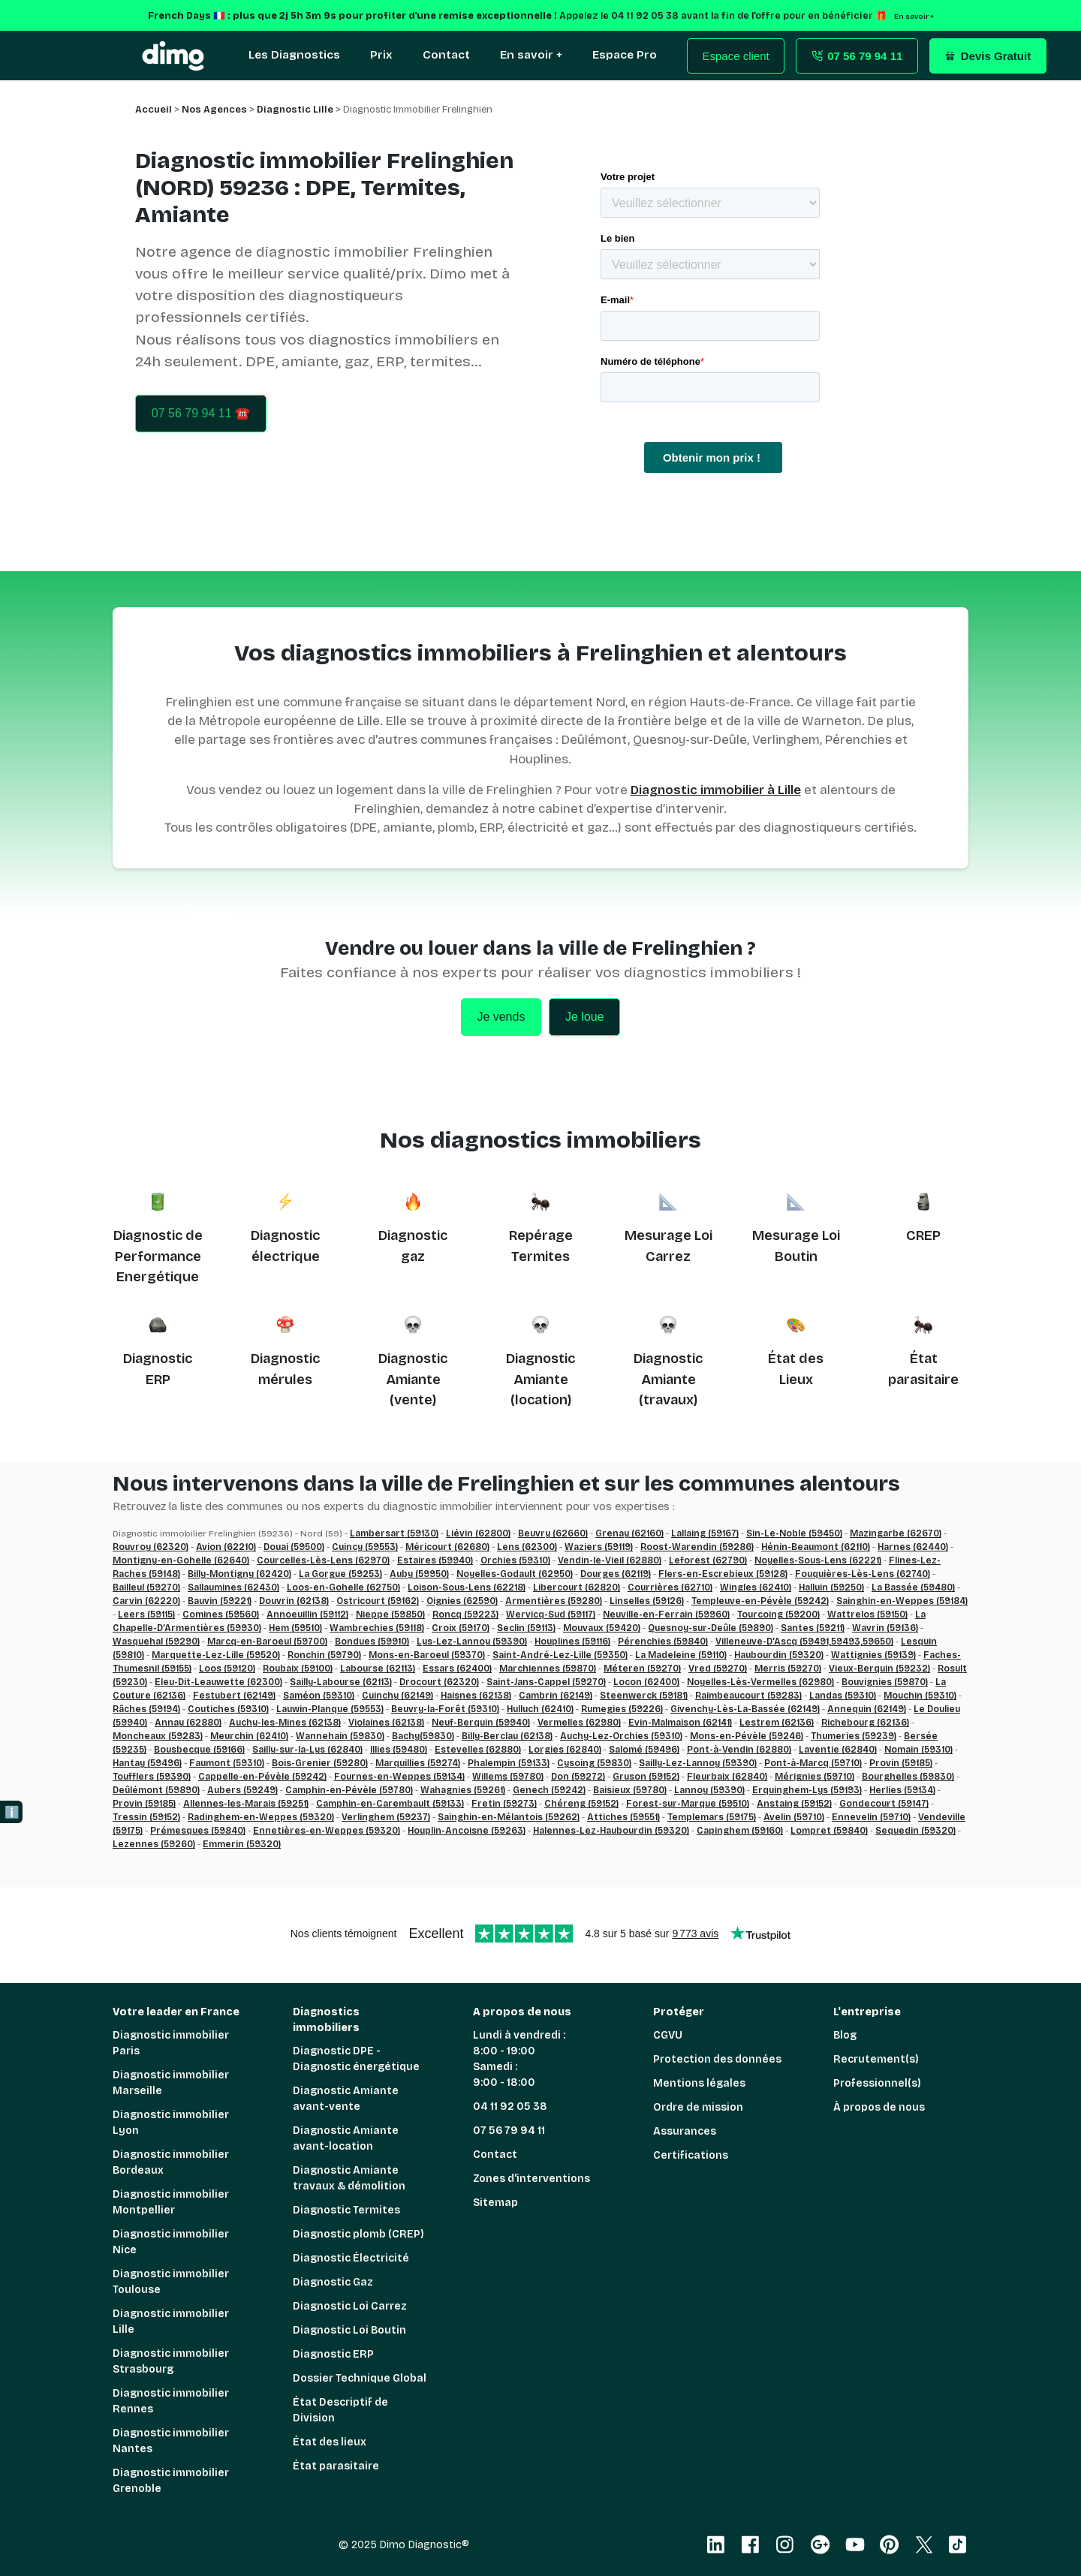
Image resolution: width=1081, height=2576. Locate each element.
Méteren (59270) (642, 1668)
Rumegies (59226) (622, 1709)
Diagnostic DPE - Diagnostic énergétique (356, 2059)
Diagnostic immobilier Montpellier (171, 2202)
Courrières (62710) (670, 1587)
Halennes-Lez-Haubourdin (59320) (611, 1830)
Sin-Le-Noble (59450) (794, 1533)
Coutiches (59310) (228, 1709)
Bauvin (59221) (219, 1601)
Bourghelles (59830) (908, 1776)
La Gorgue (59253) (340, 1574)
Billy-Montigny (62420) (239, 1574)
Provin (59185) (900, 1763)
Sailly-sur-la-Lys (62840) (307, 1749)
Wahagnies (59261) (462, 1790)
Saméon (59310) (318, 1695)
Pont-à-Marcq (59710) (813, 1763)
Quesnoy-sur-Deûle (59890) (710, 1628)
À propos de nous (879, 2107)
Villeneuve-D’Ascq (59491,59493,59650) (804, 1641)
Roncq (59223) (465, 1614)
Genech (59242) (549, 1790)
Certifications (690, 2155)
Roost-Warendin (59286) (697, 1547)
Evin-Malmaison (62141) (680, 1722)
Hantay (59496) (147, 1763)
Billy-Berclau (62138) (507, 1736)
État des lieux (329, 2442)
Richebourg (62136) (865, 1722)
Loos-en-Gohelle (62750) (343, 1587)
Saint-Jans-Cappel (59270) (546, 1682)
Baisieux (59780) (630, 1790)
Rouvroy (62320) (150, 1547)
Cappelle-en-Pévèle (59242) (262, 1776)
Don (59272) (578, 1776)
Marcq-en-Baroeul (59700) (267, 1641)
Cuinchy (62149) (397, 1695)
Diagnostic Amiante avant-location (346, 2138)
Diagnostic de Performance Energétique (158, 1256)
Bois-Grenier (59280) (320, 1763)
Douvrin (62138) (294, 1601)
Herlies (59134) (902, 1790)
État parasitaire (336, 2466)
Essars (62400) (457, 1668)
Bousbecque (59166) (199, 1749)
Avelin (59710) (793, 1817)
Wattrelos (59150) (867, 1614)
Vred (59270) (717, 1668)
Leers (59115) (146, 1614)
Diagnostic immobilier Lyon (171, 2122)
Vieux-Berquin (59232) (879, 1668)
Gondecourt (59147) (884, 1803)
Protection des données (717, 2059)
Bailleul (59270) (146, 1587)
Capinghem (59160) (740, 1830)
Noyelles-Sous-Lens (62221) (817, 1560)
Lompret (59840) (829, 1830)
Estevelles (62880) (478, 1749)
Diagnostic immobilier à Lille (716, 790)
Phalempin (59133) (509, 1763)
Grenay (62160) (629, 1533)
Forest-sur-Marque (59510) (687, 1803)
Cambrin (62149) (555, 1695)
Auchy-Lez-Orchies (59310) (621, 1736)
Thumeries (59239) (853, 1736)
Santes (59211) (813, 1628)
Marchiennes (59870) (547, 1668)
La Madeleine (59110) (681, 1655)
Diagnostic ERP (333, 2354)
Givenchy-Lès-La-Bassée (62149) (745, 1709)
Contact (495, 2154)
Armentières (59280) (553, 1601)
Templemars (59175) (711, 1817)
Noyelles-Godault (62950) (514, 1574)
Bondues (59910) (372, 1641)
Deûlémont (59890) (156, 1790)
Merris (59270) (787, 1668)
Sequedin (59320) (915, 1830)
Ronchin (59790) (324, 1655)
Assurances (684, 2131)
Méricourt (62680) (447, 1547)
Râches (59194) (146, 1709)
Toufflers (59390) (152, 1776)
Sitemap (495, 2202)
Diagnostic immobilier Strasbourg (171, 2361)
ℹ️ (12, 1812)
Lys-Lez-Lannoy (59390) (472, 1641)
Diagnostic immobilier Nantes (171, 2441)
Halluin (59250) (831, 1587)
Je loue (584, 1016)
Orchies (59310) (515, 1560)
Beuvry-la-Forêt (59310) (445, 1709)
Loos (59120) (227, 1668)
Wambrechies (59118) (377, 1628)
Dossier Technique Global (359, 2378)
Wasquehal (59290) (156, 1641)
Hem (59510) (295, 1628)
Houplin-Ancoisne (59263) (466, 1830)
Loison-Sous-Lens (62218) (466, 1587)
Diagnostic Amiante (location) (540, 1379)
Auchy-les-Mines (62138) (285, 1722)
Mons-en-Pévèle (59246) (746, 1736)
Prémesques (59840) (197, 1830)
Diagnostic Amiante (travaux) (668, 1379)
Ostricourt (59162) (377, 1601)
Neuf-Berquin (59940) (481, 1722)
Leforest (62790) (708, 1560)
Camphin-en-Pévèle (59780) (349, 1790)
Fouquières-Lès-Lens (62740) (862, 1574)
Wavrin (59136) (885, 1628)
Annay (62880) (188, 1722)
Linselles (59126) (647, 1601)
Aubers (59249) (242, 1790)
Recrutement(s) (876, 2059)
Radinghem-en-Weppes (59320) (261, 1817)
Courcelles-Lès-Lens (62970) (323, 1560)
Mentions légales (699, 2083)
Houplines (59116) (572, 1641)
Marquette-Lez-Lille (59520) (216, 1655)
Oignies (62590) (462, 1601)
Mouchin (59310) (920, 1695)
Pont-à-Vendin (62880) (739, 1749)
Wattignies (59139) (873, 1655)
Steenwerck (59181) (644, 1695)
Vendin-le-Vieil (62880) (609, 1560)
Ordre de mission (698, 2107)
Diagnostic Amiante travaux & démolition (349, 2178)
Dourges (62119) (615, 1574)
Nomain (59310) (918, 1749)
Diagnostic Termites (346, 2210)
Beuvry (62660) (553, 1533)
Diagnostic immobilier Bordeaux (171, 2162)
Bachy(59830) (423, 1736)
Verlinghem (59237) (386, 1817)
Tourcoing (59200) (778, 1614)
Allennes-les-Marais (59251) (246, 1803)
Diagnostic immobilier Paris (171, 2043)
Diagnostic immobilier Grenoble (171, 2480)
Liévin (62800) (478, 1533)
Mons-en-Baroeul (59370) (427, 1655)
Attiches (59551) (623, 1817)
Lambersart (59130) (394, 1533)
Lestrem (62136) (776, 1722)
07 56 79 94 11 (509, 2130)
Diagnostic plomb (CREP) (358, 2234)
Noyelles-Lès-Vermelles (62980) (760, 1682)
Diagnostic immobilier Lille (171, 2321)
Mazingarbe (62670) (895, 1533)
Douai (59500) (293, 1547)
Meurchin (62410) (249, 1736)
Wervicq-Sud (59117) (550, 1614)
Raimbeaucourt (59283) (748, 1695)
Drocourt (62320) (439, 1682)
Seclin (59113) (526, 1628)
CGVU (667, 2035)
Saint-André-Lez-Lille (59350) (560, 1655)
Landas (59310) (842, 1695)
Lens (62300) (527, 1547)
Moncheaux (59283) (158, 1736)
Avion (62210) (226, 1547)
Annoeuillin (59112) (307, 1614)
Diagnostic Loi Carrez (350, 2306)
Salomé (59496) (644, 1749)
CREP (923, 1235)
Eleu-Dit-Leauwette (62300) (218, 1682)
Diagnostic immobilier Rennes (171, 2401)
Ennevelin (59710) (871, 1817)
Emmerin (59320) (242, 1844)
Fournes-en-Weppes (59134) (399, 1776)
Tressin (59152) (146, 1817)
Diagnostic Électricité (351, 2258)
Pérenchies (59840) (663, 1641)
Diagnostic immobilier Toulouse (171, 2282)
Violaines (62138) (386, 1722)
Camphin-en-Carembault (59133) (390, 1803)
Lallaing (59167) (705, 1533)
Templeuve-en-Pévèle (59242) (760, 1601)
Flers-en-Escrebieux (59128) (722, 1574)
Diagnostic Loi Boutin (349, 2330)
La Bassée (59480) (913, 1587)
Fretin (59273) (504, 1803)
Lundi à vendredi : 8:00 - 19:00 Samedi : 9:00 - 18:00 (519, 2059)
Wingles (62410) (755, 1587)
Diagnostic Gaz (333, 2282)
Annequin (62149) (866, 1709)
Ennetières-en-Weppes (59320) (326, 1830)
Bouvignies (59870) (885, 1682)
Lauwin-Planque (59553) (330, 1709)
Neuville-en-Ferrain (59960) (666, 1614)
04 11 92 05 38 (510, 2106)
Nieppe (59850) (390, 1614)
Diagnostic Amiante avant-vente (346, 2098)
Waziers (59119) (599, 1547)
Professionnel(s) (877, 2083)
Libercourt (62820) (576, 1587)
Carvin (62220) (146, 1601)
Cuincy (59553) (365, 1547)
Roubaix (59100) (298, 1668)
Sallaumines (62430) (233, 1587)
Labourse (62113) (377, 1668)
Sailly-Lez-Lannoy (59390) (698, 1763)
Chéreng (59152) (581, 1803)
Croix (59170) (460, 1628)
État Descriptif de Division (340, 2410)
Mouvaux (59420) (601, 1628)
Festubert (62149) (234, 1695)
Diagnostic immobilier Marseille (171, 2083)
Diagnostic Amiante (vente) (412, 1379)
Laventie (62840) (838, 1749)
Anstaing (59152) (794, 1803)
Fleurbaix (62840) (727, 1776)
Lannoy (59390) (709, 1790)
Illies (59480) (398, 1749)
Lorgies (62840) (564, 1749)
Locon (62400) (646, 1682)
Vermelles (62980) (579, 1722)
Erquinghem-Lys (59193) (807, 1790)
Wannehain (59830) (340, 1736)
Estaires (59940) (435, 1560)
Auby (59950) (419, 1574)
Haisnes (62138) (476, 1695)
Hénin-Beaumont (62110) (815, 1547)
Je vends (501, 1016)
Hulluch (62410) (540, 1709)
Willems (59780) (508, 1776)
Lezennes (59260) (154, 1844)
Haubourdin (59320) (779, 1655)
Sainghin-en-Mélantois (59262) (509, 1817)
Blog (845, 2035)
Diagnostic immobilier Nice (171, 2242)
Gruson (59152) (646, 1776)
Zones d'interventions (531, 2178)
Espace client (736, 56)
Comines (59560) (220, 1614)
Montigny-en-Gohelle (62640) (181, 1560)
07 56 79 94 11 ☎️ (201, 413)
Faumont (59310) (226, 1763)
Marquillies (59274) (417, 1763)
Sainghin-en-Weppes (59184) (902, 1601)
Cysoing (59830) (594, 1763)
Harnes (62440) (913, 1547)
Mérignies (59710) (814, 1776)
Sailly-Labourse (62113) (341, 1682)
